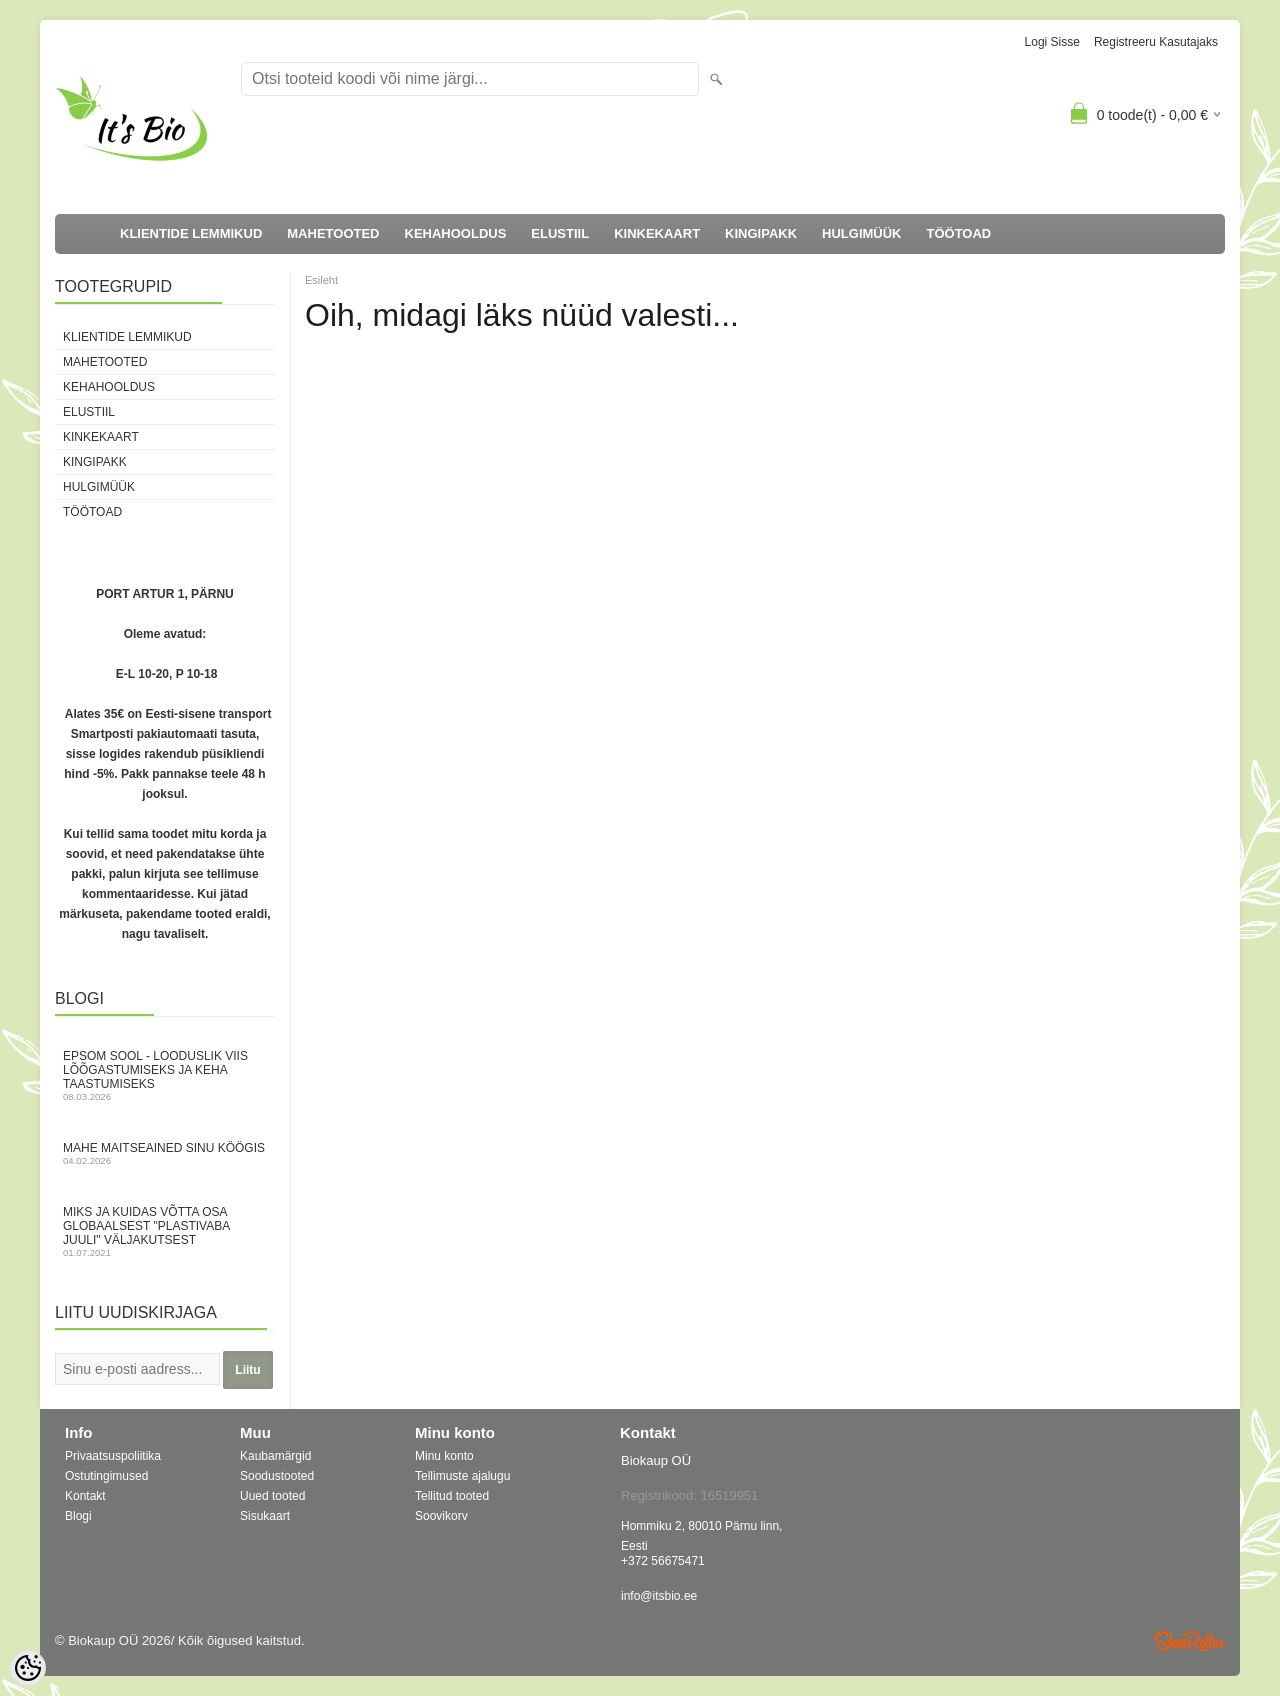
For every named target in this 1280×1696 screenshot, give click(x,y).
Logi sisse (1052, 42)
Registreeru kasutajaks (1156, 42)
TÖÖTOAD (959, 233)
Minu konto (444, 1456)
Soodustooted (277, 1476)
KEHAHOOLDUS (456, 233)
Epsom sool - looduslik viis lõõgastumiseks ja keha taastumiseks (165, 1075)
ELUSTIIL (560, 233)
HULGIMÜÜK (861, 233)
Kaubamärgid (275, 1456)
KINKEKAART (657, 233)
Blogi (78, 1516)
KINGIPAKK (761, 233)
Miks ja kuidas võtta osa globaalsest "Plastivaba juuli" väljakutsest (165, 1231)
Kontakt (85, 1496)
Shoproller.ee (1190, 1641)
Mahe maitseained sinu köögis (165, 1153)
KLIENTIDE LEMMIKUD (191, 233)
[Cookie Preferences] (28, 1668)
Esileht (321, 280)
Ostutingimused (106, 1476)
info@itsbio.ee (659, 1596)
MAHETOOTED (333, 233)
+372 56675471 (663, 1561)
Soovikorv (441, 1516)
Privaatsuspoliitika (113, 1456)
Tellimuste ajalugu (462, 1476)
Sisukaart (265, 1516)
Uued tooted (272, 1496)
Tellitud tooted (452, 1496)
